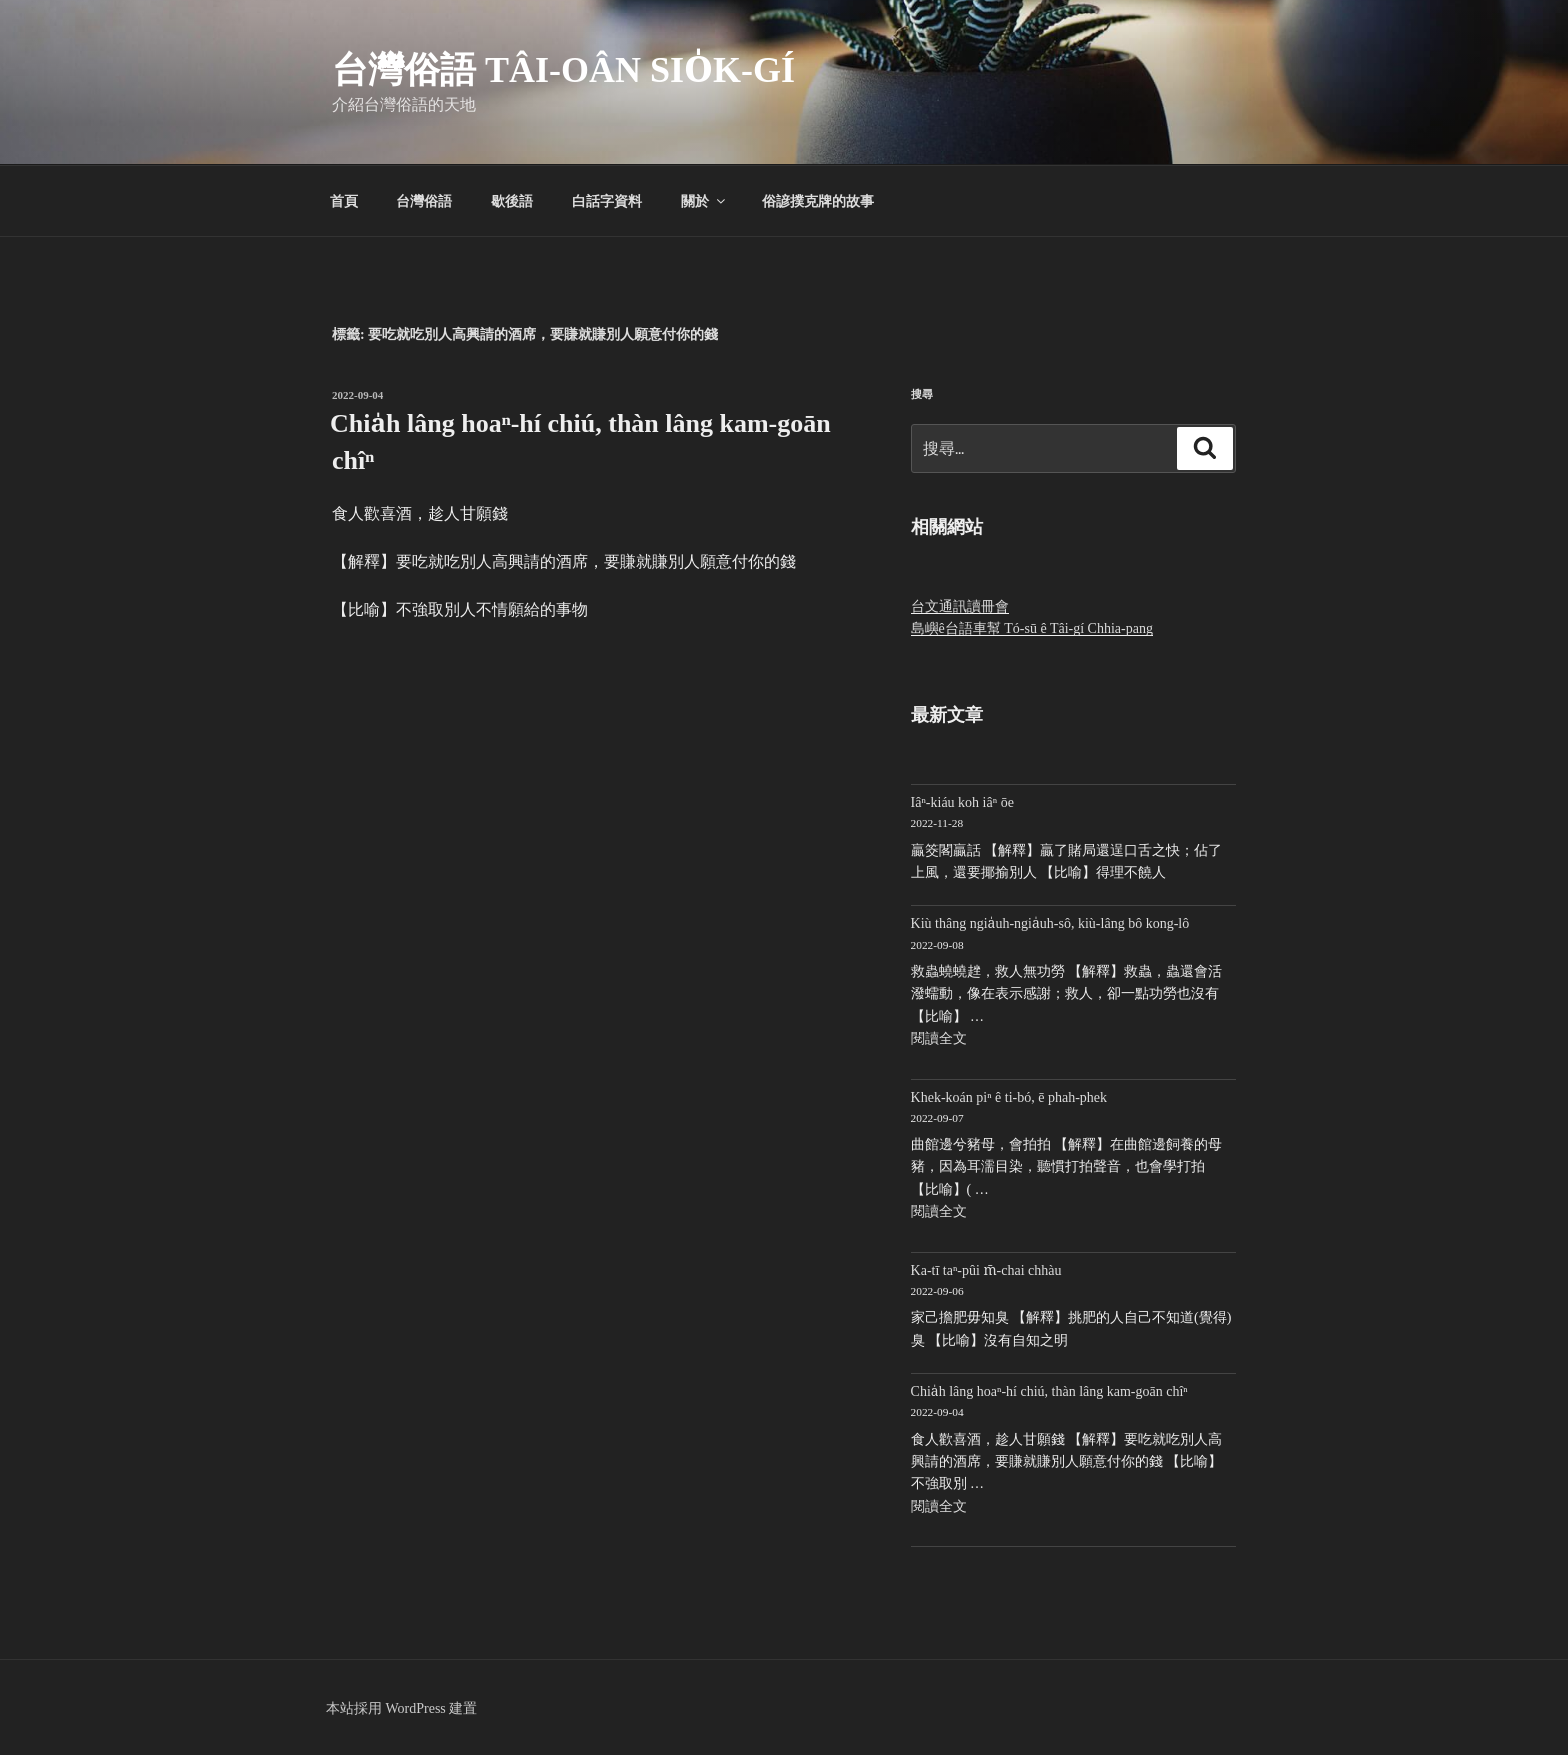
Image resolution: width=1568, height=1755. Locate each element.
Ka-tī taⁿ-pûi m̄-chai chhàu (986, 1270)
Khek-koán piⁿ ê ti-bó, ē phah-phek (1009, 1097)
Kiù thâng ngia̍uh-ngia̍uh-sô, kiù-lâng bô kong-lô (1050, 923)
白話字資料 (607, 201)
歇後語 (512, 201)
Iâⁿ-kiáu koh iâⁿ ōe (962, 802)
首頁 (344, 201)
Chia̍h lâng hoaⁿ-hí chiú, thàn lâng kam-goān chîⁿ (1049, 1391)
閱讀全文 (939, 1038)
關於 (704, 201)
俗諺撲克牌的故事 (818, 201)
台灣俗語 (424, 201)
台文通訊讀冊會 (960, 606)
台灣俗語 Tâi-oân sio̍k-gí (563, 70)
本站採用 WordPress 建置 (401, 1708)
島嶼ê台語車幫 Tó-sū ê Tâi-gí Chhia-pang (1032, 628)
